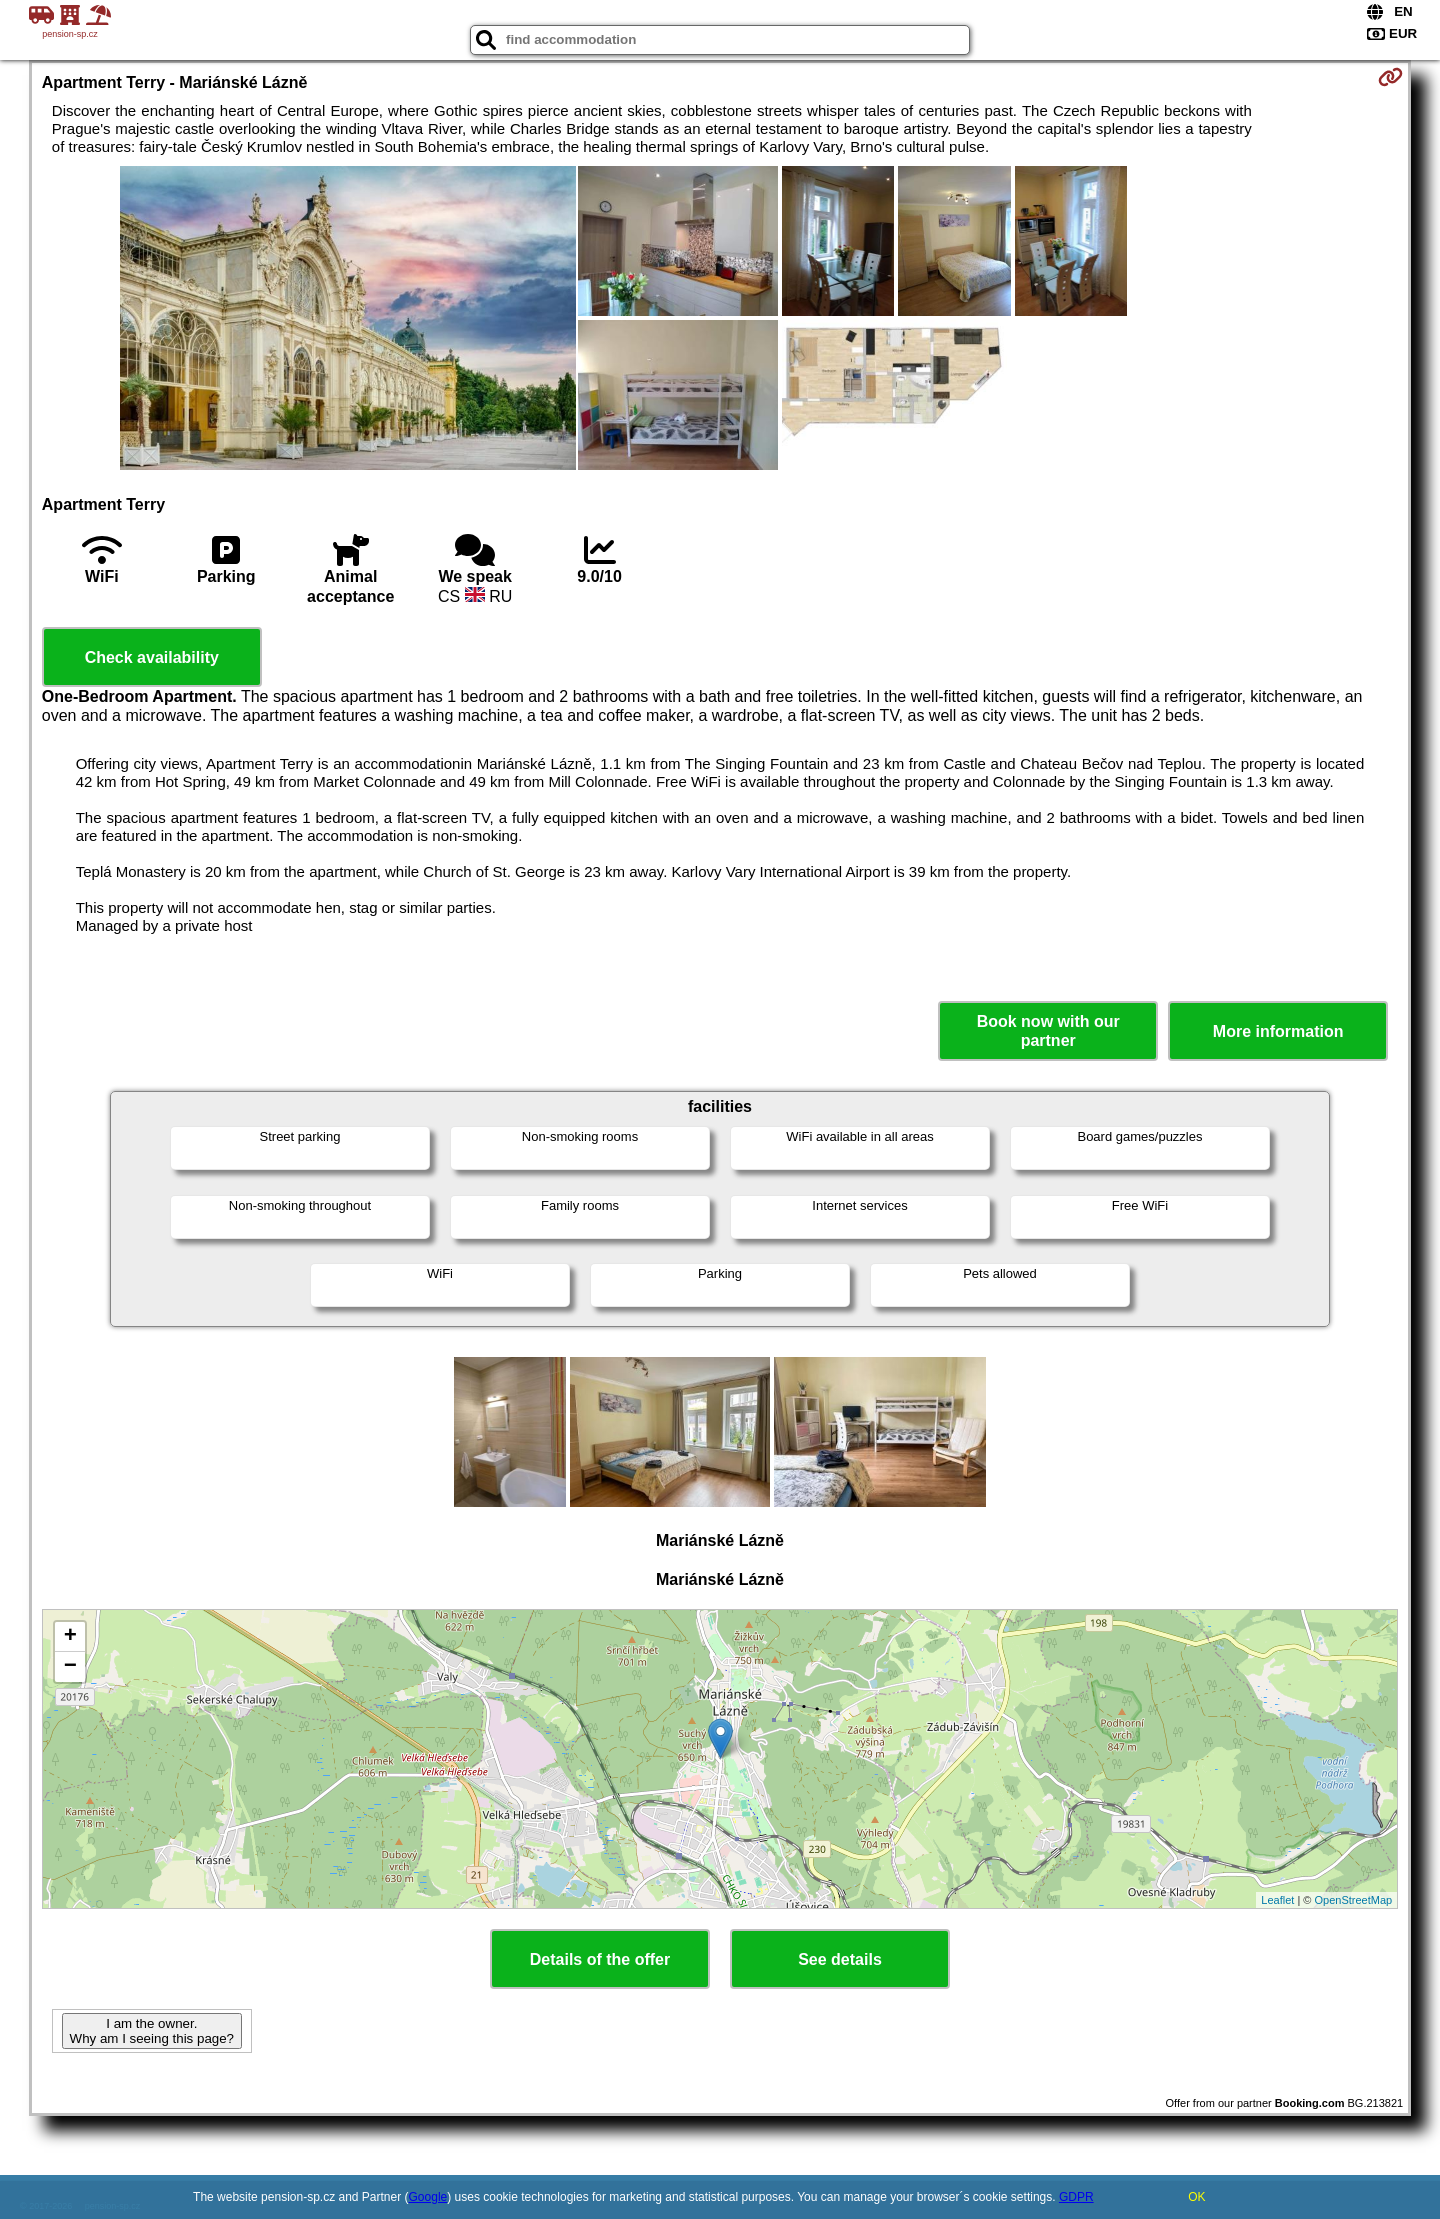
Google (428, 2197)
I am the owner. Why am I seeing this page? (152, 2031)
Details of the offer (600, 1959)
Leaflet (1277, 1900)
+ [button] (70, 1637)
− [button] (70, 1667)
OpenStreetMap (1354, 1900)
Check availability (152, 657)
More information (1278, 1031)
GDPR (1076, 2197)
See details (840, 1959)
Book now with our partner (1048, 1031)
